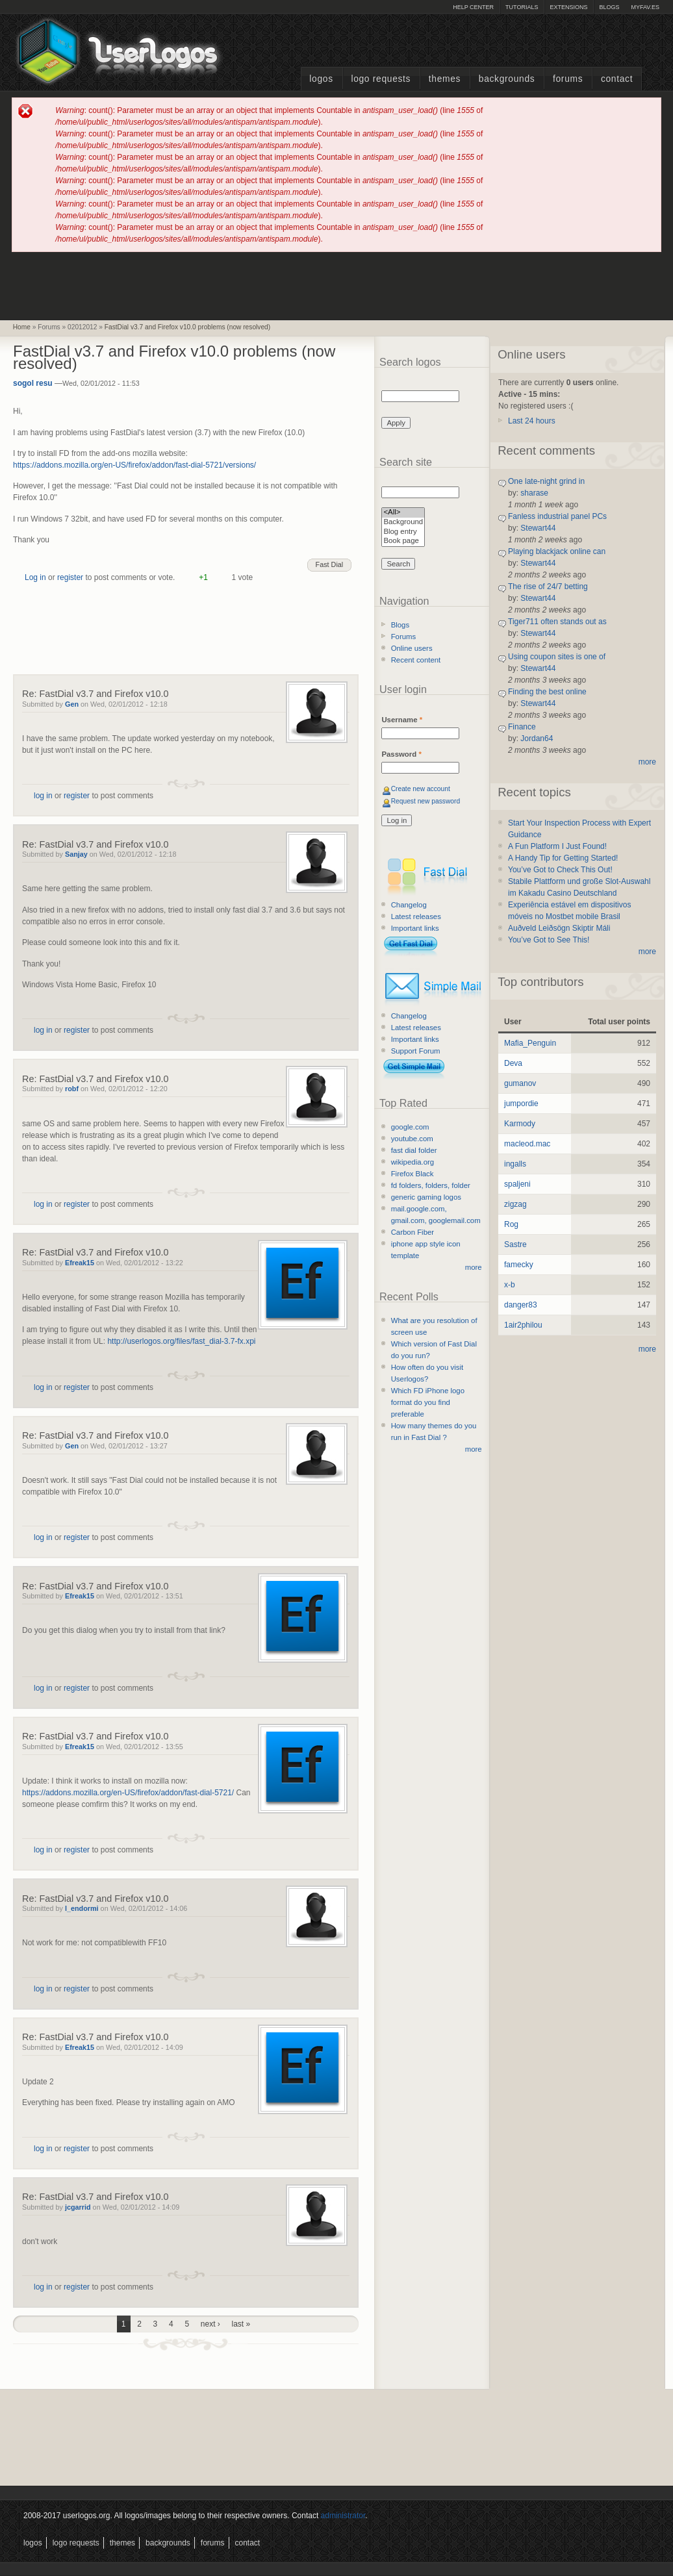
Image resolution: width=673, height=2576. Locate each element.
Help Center (473, 7)
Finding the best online (547, 691)
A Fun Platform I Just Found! (557, 846)
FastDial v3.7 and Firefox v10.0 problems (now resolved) (187, 327)
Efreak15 (79, 1263)
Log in (35, 577)
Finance (522, 726)
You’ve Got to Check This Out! (560, 869)
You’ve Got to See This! (548, 939)
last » (241, 2324)
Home (22, 327)
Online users (412, 648)
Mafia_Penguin (530, 1043)
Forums (568, 79)
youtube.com (412, 1139)
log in (43, 795)
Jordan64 (536, 738)
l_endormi (82, 1908)
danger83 (520, 1304)
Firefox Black (412, 1174)
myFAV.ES (645, 7)
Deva (513, 1063)
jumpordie (521, 1103)
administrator (343, 2515)
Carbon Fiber (412, 1232)
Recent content (416, 660)
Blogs (609, 7)
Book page (403, 541)
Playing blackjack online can (556, 551)
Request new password (426, 801)
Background (403, 522)
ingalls (515, 1163)
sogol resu (33, 383)
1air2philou (523, 1325)
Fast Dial (330, 564)
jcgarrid (78, 2207)
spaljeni (517, 1184)
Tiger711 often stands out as (557, 621)
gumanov (520, 1083)
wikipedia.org (412, 1162)
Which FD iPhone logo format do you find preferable (427, 1402)
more (473, 1267)
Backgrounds (507, 79)
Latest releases (416, 916)
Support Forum (415, 1051)
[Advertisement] (336, 285)
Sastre (515, 1244)
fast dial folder (414, 1150)
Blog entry (403, 532)
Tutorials (521, 7)
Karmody (519, 1123)
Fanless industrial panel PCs (557, 516)
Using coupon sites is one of (556, 656)
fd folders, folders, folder (430, 1185)
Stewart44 (537, 528)
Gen (72, 704)
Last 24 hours (531, 420)
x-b (509, 1284)
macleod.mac (527, 1143)
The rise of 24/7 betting (548, 586)
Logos (321, 79)
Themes (445, 79)
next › (210, 2324)
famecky (518, 1264)
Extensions (568, 7)
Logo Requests (381, 79)
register (70, 577)
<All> (403, 513)
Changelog (409, 905)
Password (401, 754)
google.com (410, 1127)
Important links (415, 928)
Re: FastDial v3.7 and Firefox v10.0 (95, 693)
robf (72, 1088)
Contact (617, 79)
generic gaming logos (426, 1197)
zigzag (515, 1204)
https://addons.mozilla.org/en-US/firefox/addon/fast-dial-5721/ (128, 1792)
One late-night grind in (546, 481)
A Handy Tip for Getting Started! (563, 858)
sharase (534, 493)
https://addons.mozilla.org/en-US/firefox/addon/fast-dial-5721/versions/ (134, 465)
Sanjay (76, 854)
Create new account (420, 788)
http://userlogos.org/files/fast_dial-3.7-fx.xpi (181, 1341)
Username (401, 720)
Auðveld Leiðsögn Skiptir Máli (559, 928)
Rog (511, 1224)
